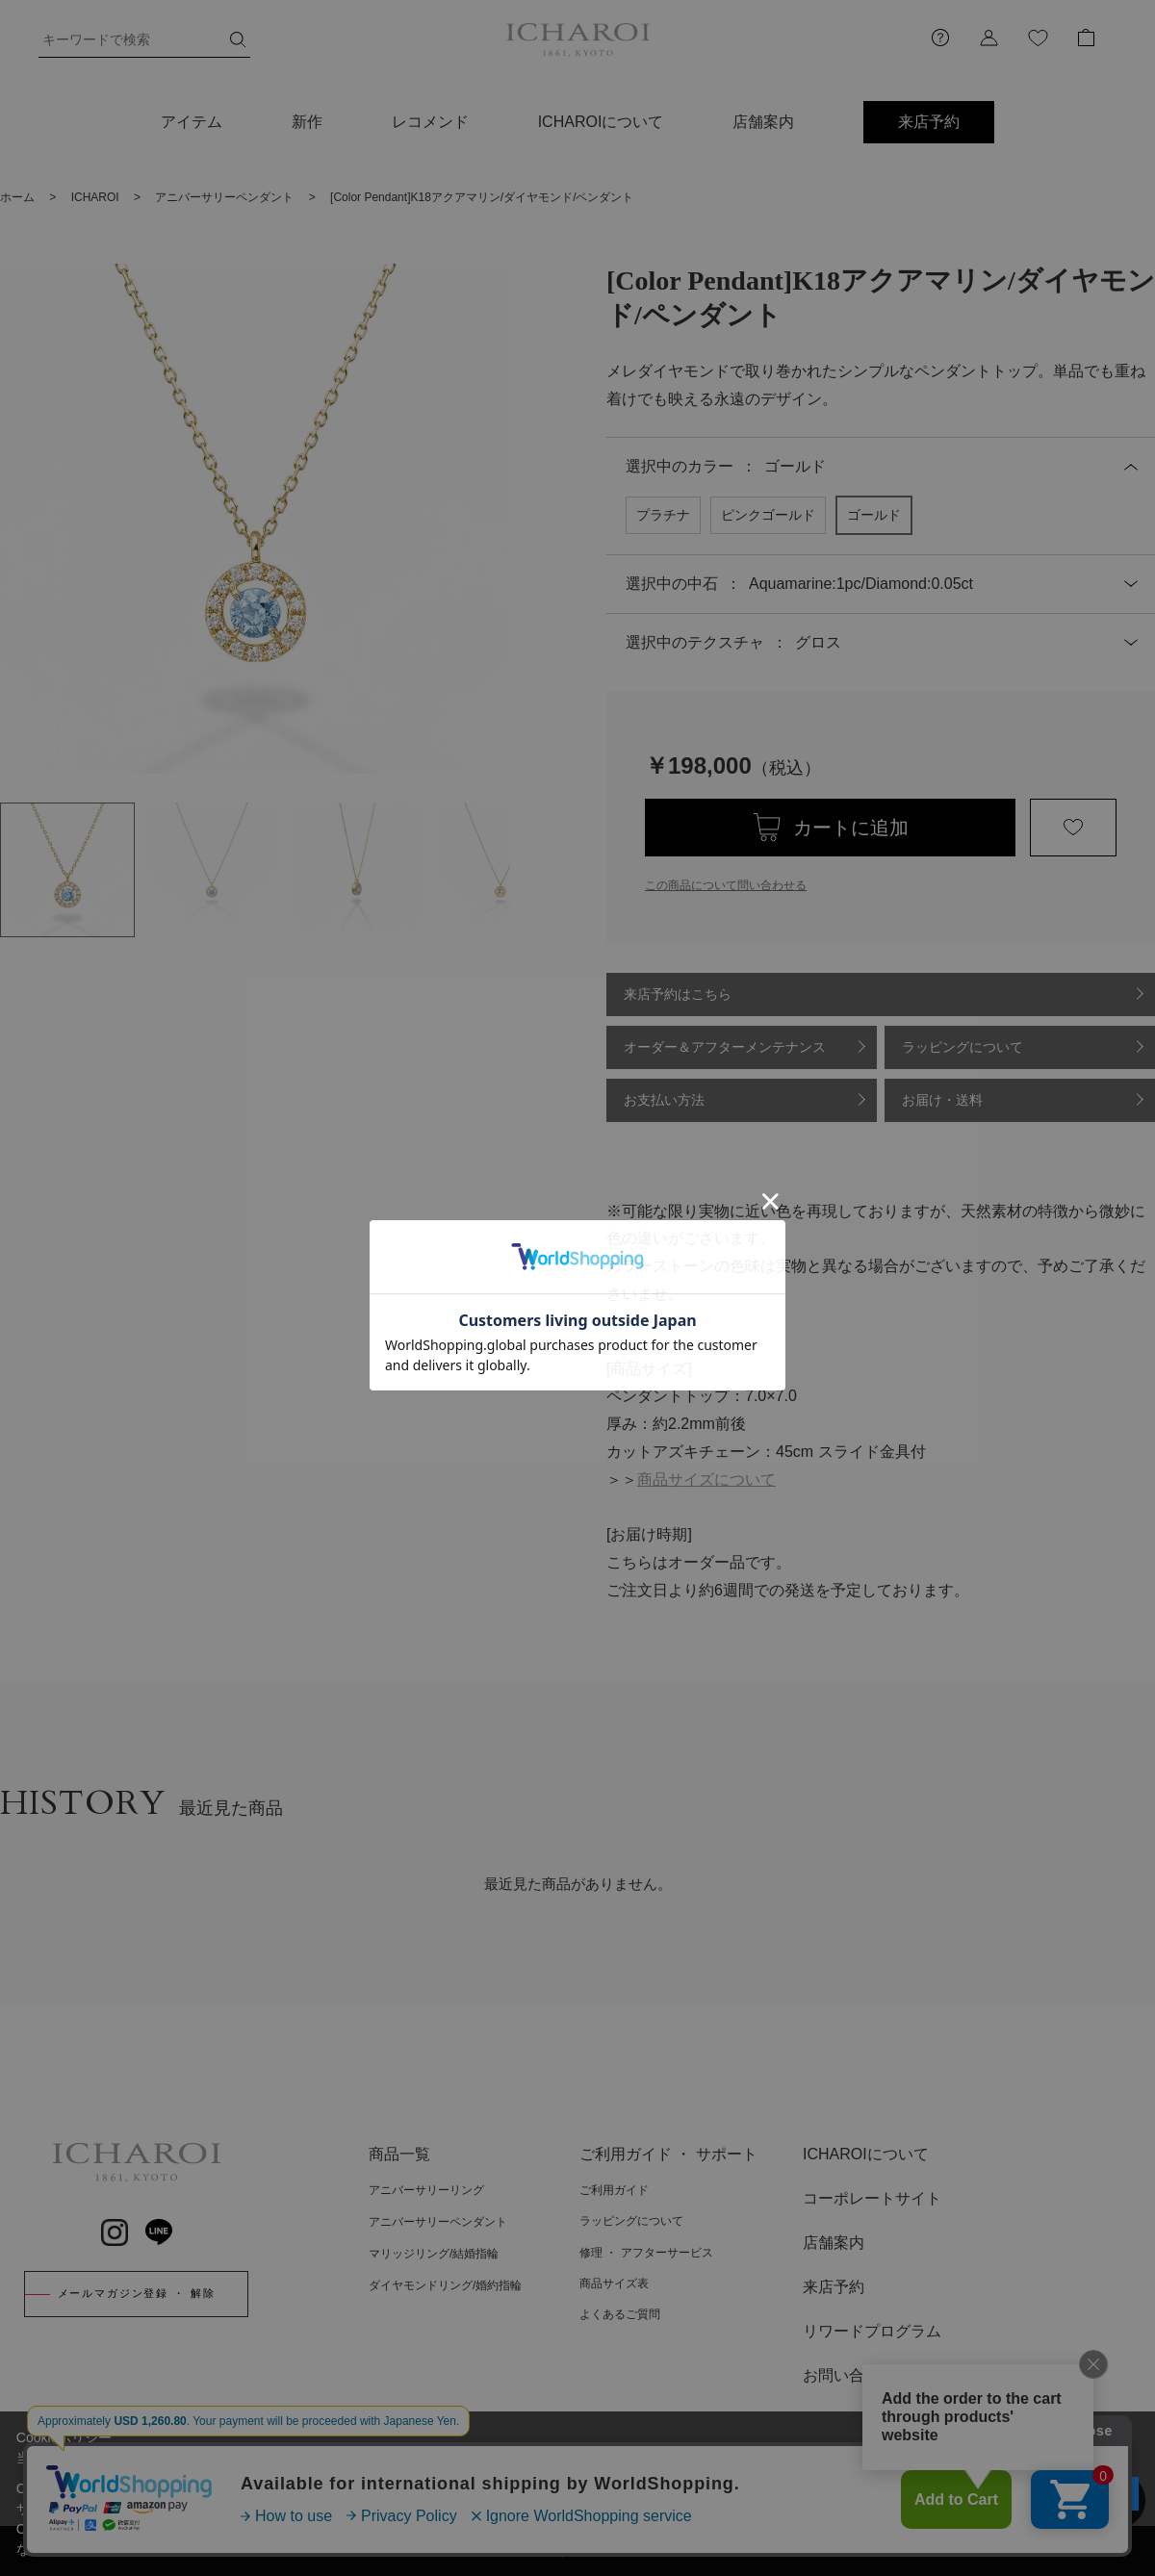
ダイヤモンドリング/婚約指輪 (445, 2285)
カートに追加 (851, 827)
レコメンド (430, 122)
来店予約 (929, 122)
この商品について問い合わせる (726, 885)
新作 (307, 122)
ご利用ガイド (614, 2190)
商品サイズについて (706, 1479)
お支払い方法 (664, 1100)
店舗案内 (763, 122)
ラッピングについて (962, 1047)
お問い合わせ (849, 2375)
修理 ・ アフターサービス (646, 2252)
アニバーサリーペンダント (438, 2222)
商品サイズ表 (614, 2283)
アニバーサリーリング (426, 2190)
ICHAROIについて (601, 122)
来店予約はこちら (678, 994)
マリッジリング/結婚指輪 (434, 2253)
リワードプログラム (872, 2331)
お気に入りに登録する (1073, 827)
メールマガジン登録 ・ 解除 (137, 2293)
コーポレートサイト (872, 2198)
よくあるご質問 (619, 2314)
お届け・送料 (942, 1100)
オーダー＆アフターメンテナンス (725, 1047)
